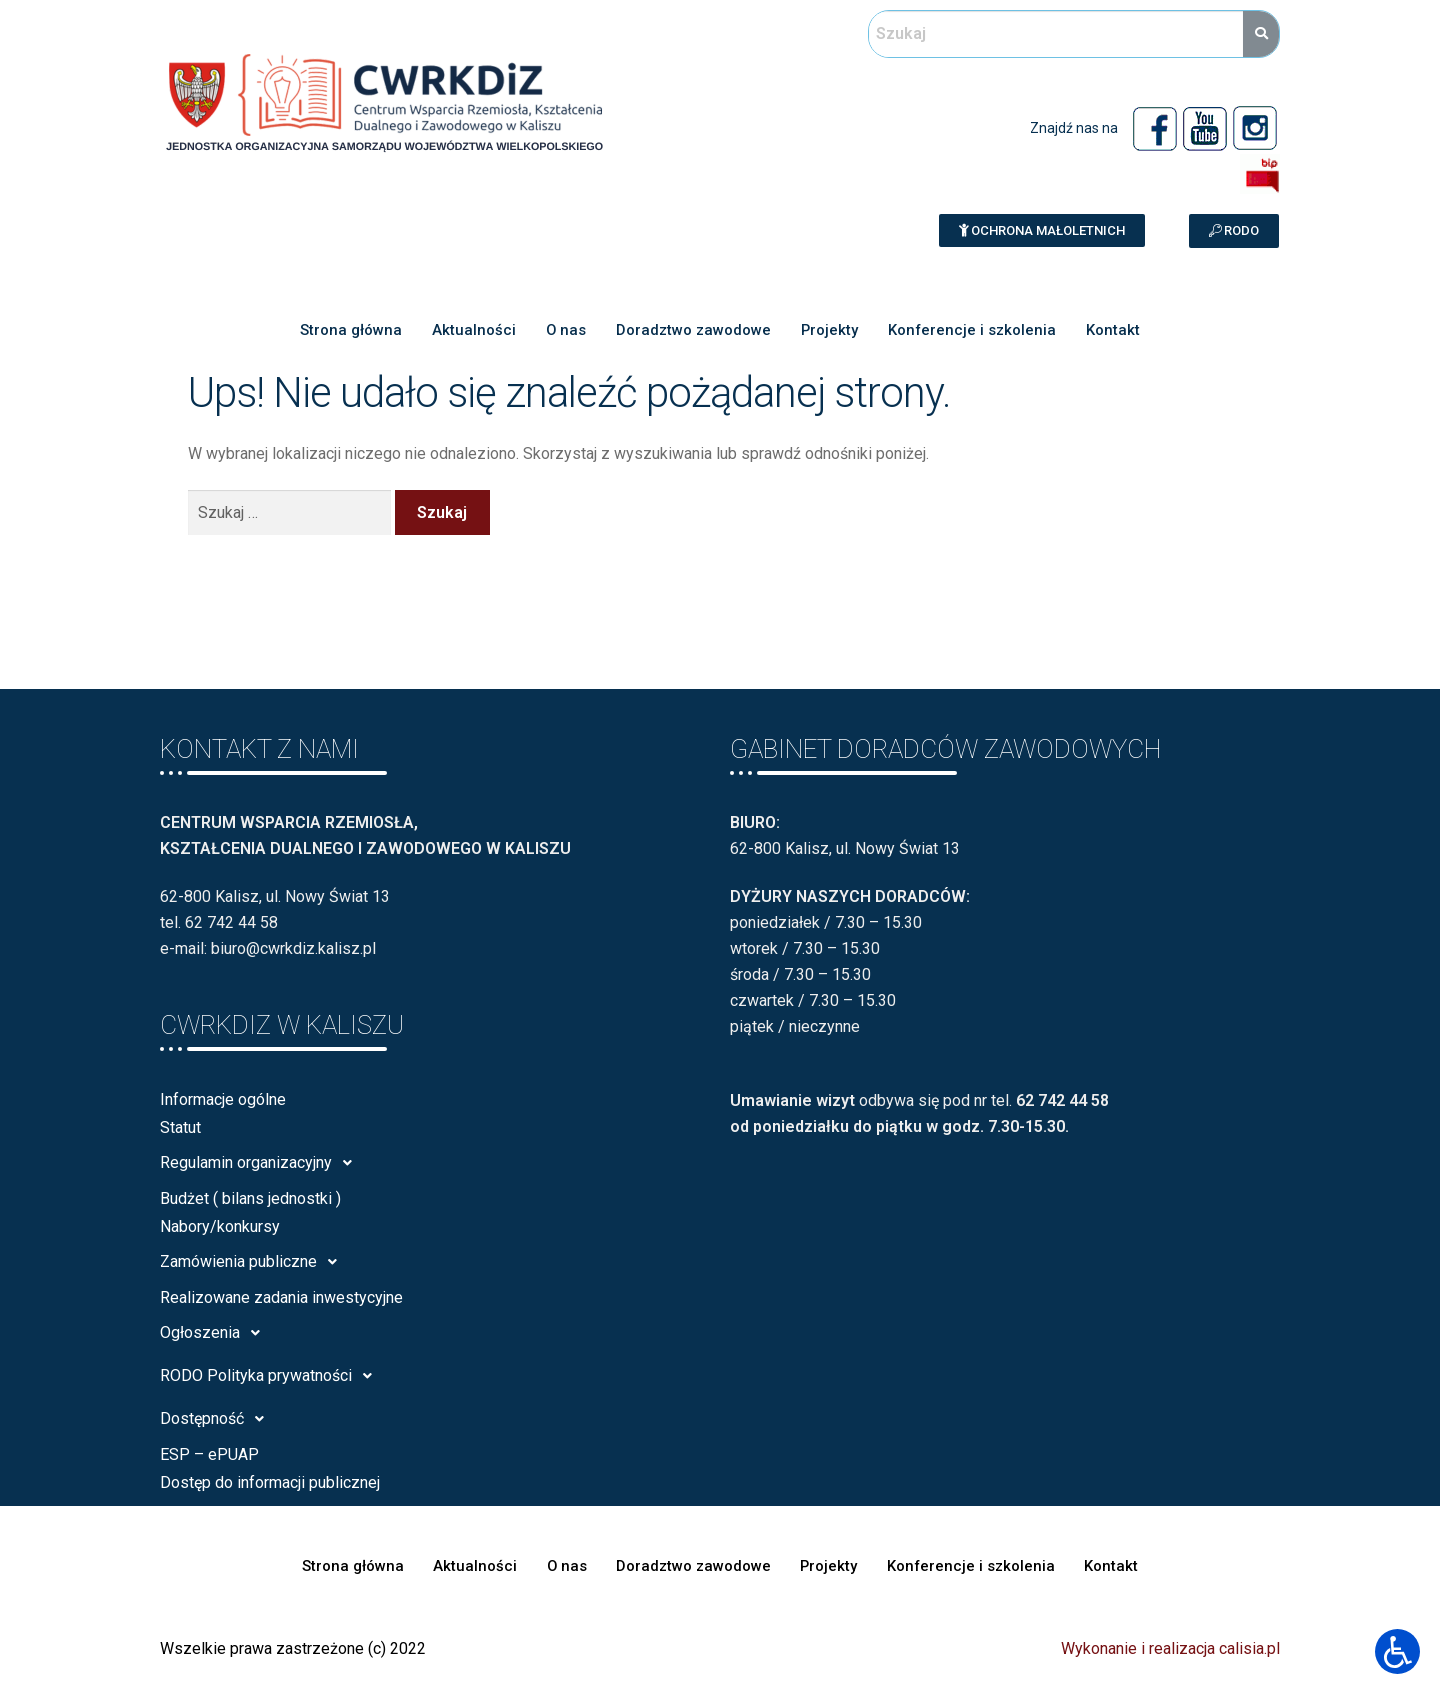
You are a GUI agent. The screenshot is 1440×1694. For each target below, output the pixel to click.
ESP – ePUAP (209, 1454)
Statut (180, 1127)
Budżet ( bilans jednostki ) (250, 1198)
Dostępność (217, 1419)
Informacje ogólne (223, 1099)
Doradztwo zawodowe (693, 330)
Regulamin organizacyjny (261, 1163)
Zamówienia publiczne (254, 1262)
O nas (565, 330)
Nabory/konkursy (220, 1226)
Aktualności (473, 330)
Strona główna (350, 330)
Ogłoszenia (215, 1333)
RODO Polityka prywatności (271, 1376)
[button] (1042, 230)
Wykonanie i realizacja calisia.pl (1170, 1648)
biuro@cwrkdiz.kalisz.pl (293, 948)
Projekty (830, 330)
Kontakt (1115, 330)
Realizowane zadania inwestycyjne (281, 1297)
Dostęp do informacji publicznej (270, 1482)
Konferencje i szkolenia (973, 330)
